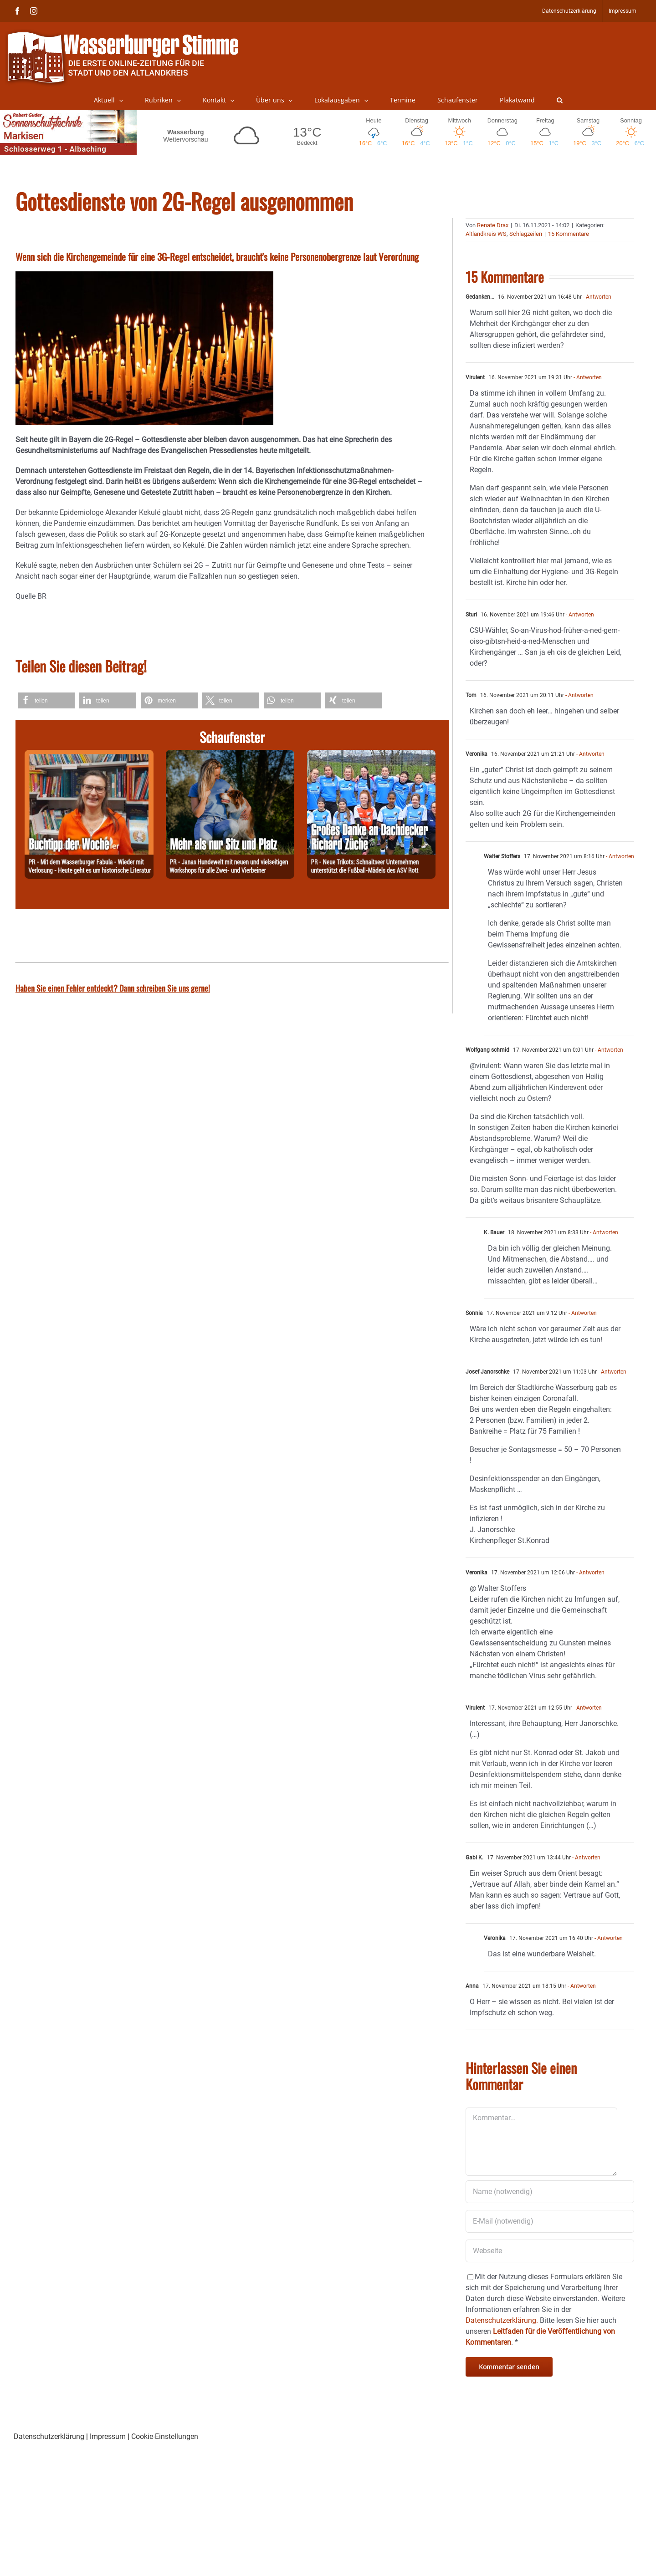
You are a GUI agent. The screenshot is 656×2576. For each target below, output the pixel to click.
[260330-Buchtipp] (89, 755)
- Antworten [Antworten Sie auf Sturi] (579, 614)
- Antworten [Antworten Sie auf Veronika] (590, 754)
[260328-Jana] (230, 755)
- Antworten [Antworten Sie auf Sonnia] (582, 1313)
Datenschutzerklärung (49, 2436)
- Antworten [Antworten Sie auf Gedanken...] (596, 297)
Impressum (108, 2436)
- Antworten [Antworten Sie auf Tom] (579, 695)
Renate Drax (492, 225)
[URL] (550, 2251)
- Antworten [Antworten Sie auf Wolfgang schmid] (608, 1050)
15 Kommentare (568, 233)
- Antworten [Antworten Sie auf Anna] (581, 1986)
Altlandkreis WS (486, 233)
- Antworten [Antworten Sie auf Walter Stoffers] (619, 856)
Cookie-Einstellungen (164, 2436)
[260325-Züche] (371, 755)
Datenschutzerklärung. (502, 2320)
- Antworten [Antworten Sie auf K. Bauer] (603, 1232)
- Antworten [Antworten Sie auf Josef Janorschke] (611, 1372)
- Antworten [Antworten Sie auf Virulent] (587, 377)
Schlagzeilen (525, 233)
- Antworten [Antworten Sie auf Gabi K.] (585, 1857)
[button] (560, 100)
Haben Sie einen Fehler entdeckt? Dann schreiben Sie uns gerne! (112, 988)
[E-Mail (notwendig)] (550, 2221)
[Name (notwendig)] (550, 2191)
